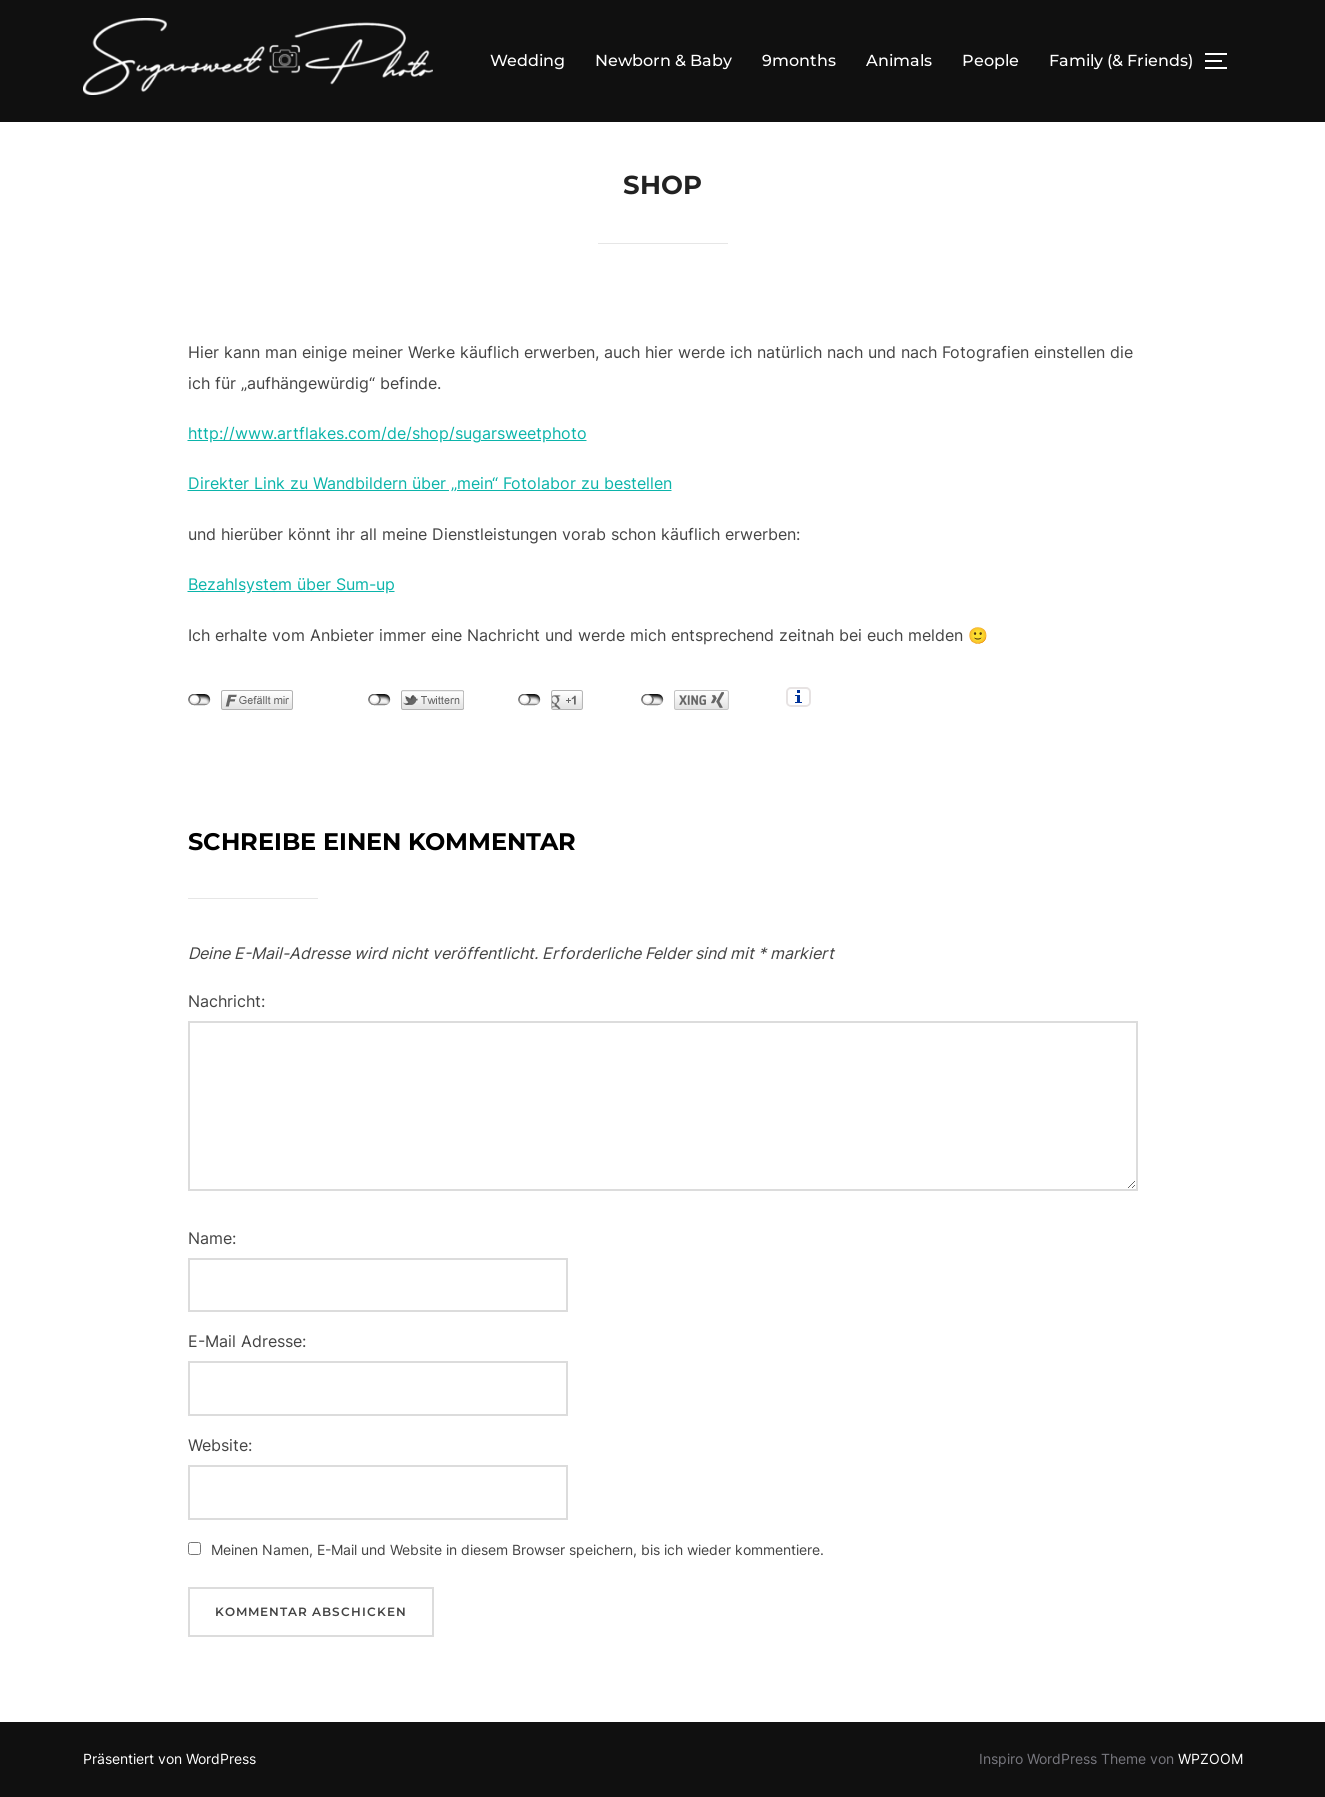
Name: (212, 1238)
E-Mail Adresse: (247, 1341)
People (990, 60)
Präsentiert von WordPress (169, 1758)
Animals (899, 60)
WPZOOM (1210, 1758)
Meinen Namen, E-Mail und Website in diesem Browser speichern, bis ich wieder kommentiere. (517, 1549)
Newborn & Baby (663, 60)
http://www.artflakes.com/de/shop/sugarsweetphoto (387, 433)
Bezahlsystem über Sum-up (291, 584)
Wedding (527, 60)
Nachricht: (226, 1001)
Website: (220, 1445)
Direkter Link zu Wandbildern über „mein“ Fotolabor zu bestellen (430, 483)
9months (799, 60)
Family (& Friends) (1121, 60)
